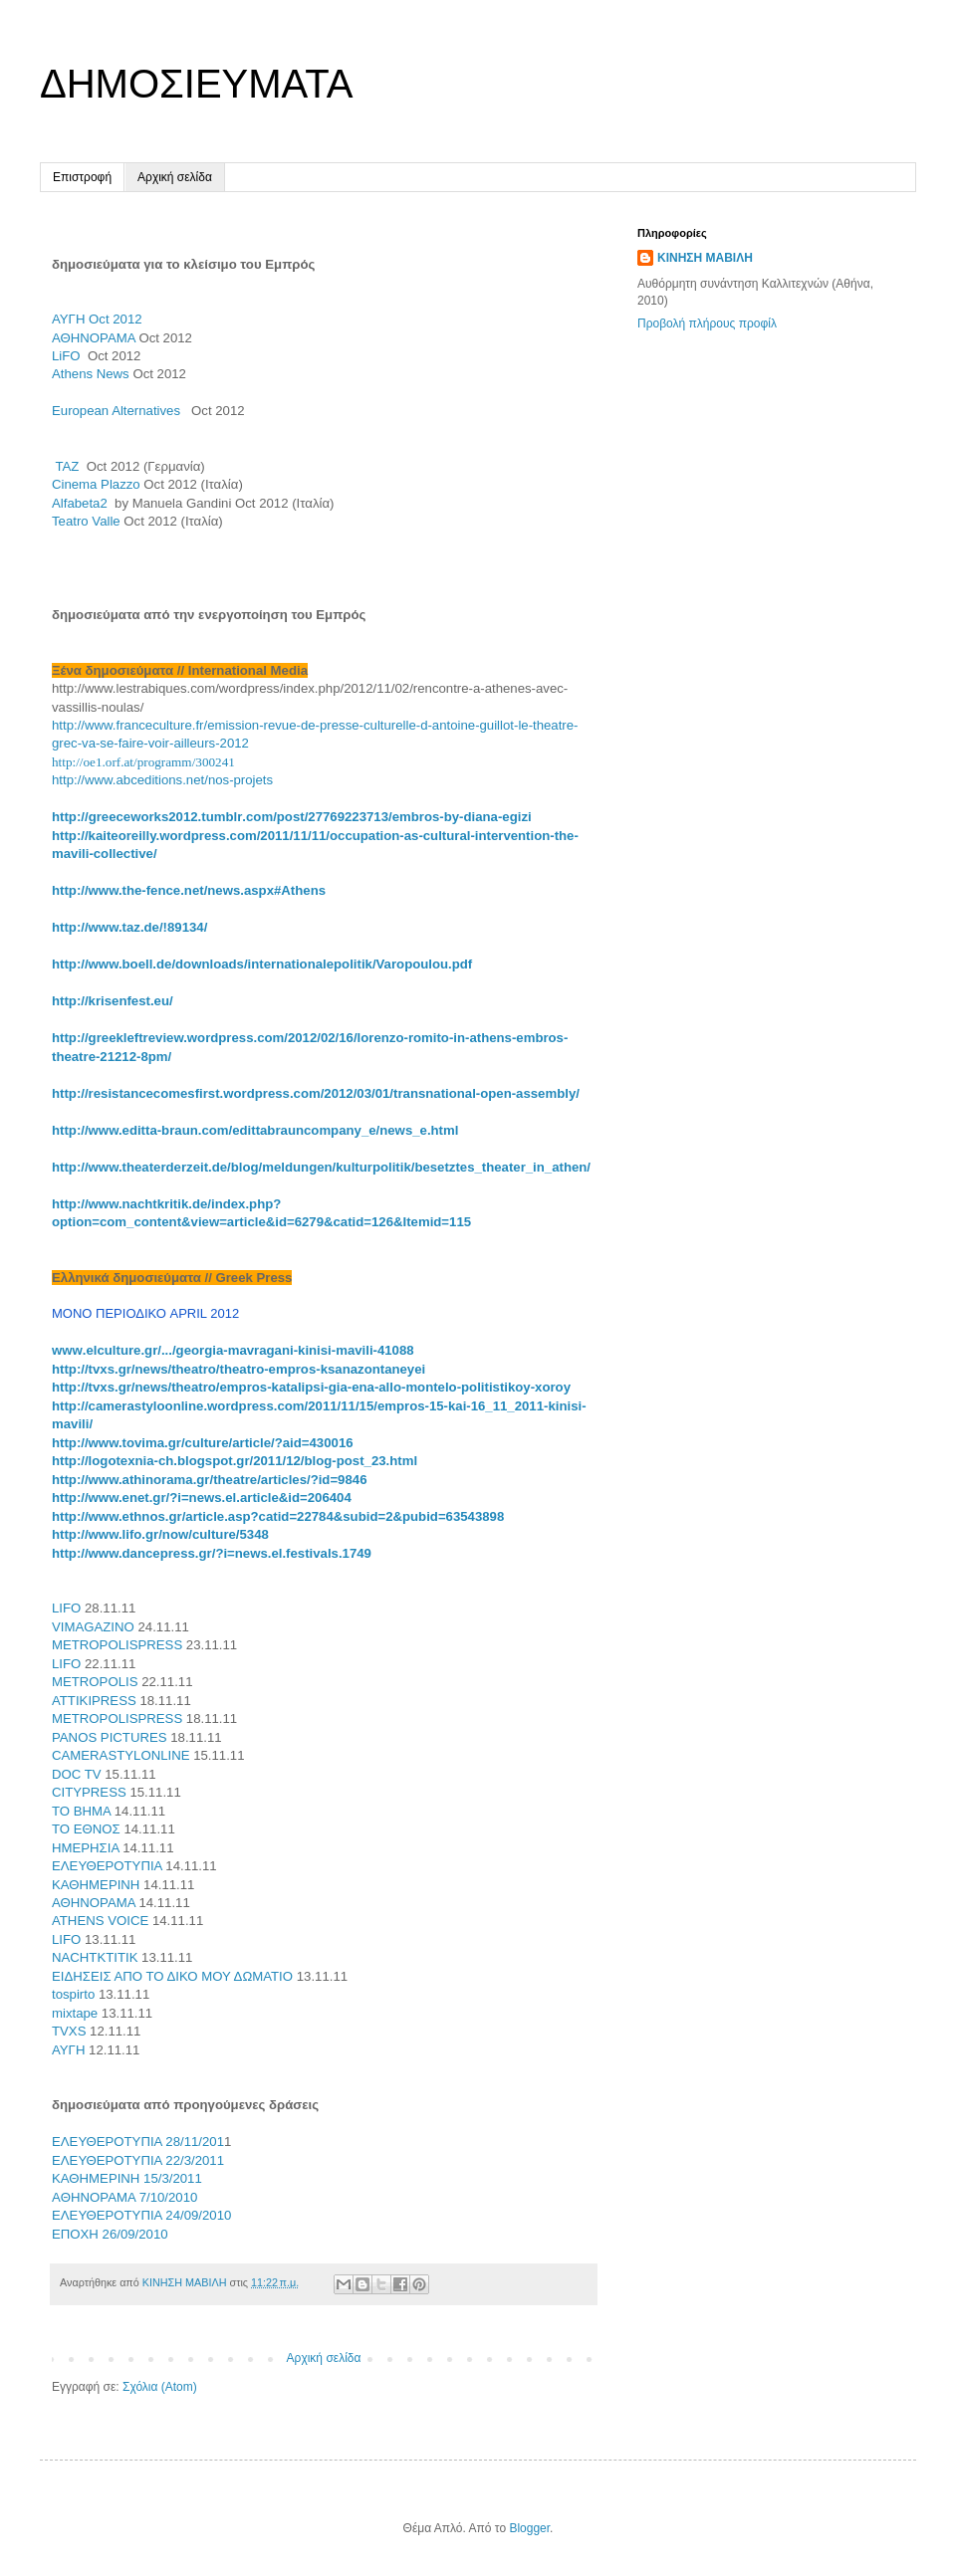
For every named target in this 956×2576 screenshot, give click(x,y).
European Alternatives (119, 410)
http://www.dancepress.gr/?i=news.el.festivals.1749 (211, 1553)
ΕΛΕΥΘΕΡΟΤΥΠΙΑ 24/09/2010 (141, 2215)
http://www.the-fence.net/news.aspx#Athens (189, 890)
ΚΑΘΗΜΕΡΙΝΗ (95, 1884)
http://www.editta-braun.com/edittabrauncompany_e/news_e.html (255, 1130)
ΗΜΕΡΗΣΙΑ (86, 1847)
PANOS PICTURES (109, 1737)
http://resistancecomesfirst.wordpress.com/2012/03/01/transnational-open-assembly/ (316, 1093)
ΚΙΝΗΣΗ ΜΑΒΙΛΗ (705, 258)
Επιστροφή (82, 177)
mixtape (75, 2013)
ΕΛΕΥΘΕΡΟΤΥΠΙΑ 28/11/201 (138, 2141)
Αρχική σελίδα (174, 177)
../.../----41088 (233, 1350)
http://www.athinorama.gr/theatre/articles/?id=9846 (209, 1479)
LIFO (66, 1608)
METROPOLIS (94, 1681)
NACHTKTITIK (94, 1957)
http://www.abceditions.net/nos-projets (162, 779)
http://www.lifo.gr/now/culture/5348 (160, 1534)
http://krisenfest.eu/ (112, 1000)
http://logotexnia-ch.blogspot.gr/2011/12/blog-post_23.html (234, 1460)
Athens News (90, 373)
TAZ (67, 466)
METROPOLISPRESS (117, 1644)
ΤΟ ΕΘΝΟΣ (86, 1829)
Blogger (529, 2528)
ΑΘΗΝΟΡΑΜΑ (93, 337)
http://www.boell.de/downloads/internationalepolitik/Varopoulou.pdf (262, 964)
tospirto (73, 1994)
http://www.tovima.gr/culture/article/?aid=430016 (203, 1442)
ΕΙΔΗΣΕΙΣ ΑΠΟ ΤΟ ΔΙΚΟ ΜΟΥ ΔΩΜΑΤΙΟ (172, 1976)
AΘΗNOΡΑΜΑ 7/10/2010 (124, 2197)
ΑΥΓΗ (97, 319)
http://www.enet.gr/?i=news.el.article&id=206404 (202, 1497)
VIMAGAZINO (93, 1626)
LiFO (66, 355)
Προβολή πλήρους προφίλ (707, 323)
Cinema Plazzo (96, 484)
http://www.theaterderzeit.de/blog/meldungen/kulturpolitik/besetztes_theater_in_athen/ (321, 1167)
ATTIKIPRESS (94, 1700)
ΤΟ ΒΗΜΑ (81, 1811)
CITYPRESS (89, 1792)
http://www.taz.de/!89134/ (129, 927)
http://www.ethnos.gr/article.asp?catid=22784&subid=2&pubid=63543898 (278, 1516)
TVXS (69, 2031)
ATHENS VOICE (100, 1920)
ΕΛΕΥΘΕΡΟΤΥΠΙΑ (107, 1865)
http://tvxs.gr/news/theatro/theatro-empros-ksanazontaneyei (238, 1369)
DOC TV (77, 1774)
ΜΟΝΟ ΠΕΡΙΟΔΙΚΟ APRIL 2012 (145, 1313)
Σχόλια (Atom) (159, 2387)
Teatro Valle (86, 521)
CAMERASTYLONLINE (121, 1755)
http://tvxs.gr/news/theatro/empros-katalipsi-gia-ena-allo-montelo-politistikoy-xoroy (311, 1387)
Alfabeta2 (80, 503)
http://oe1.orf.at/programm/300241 (143, 761)
